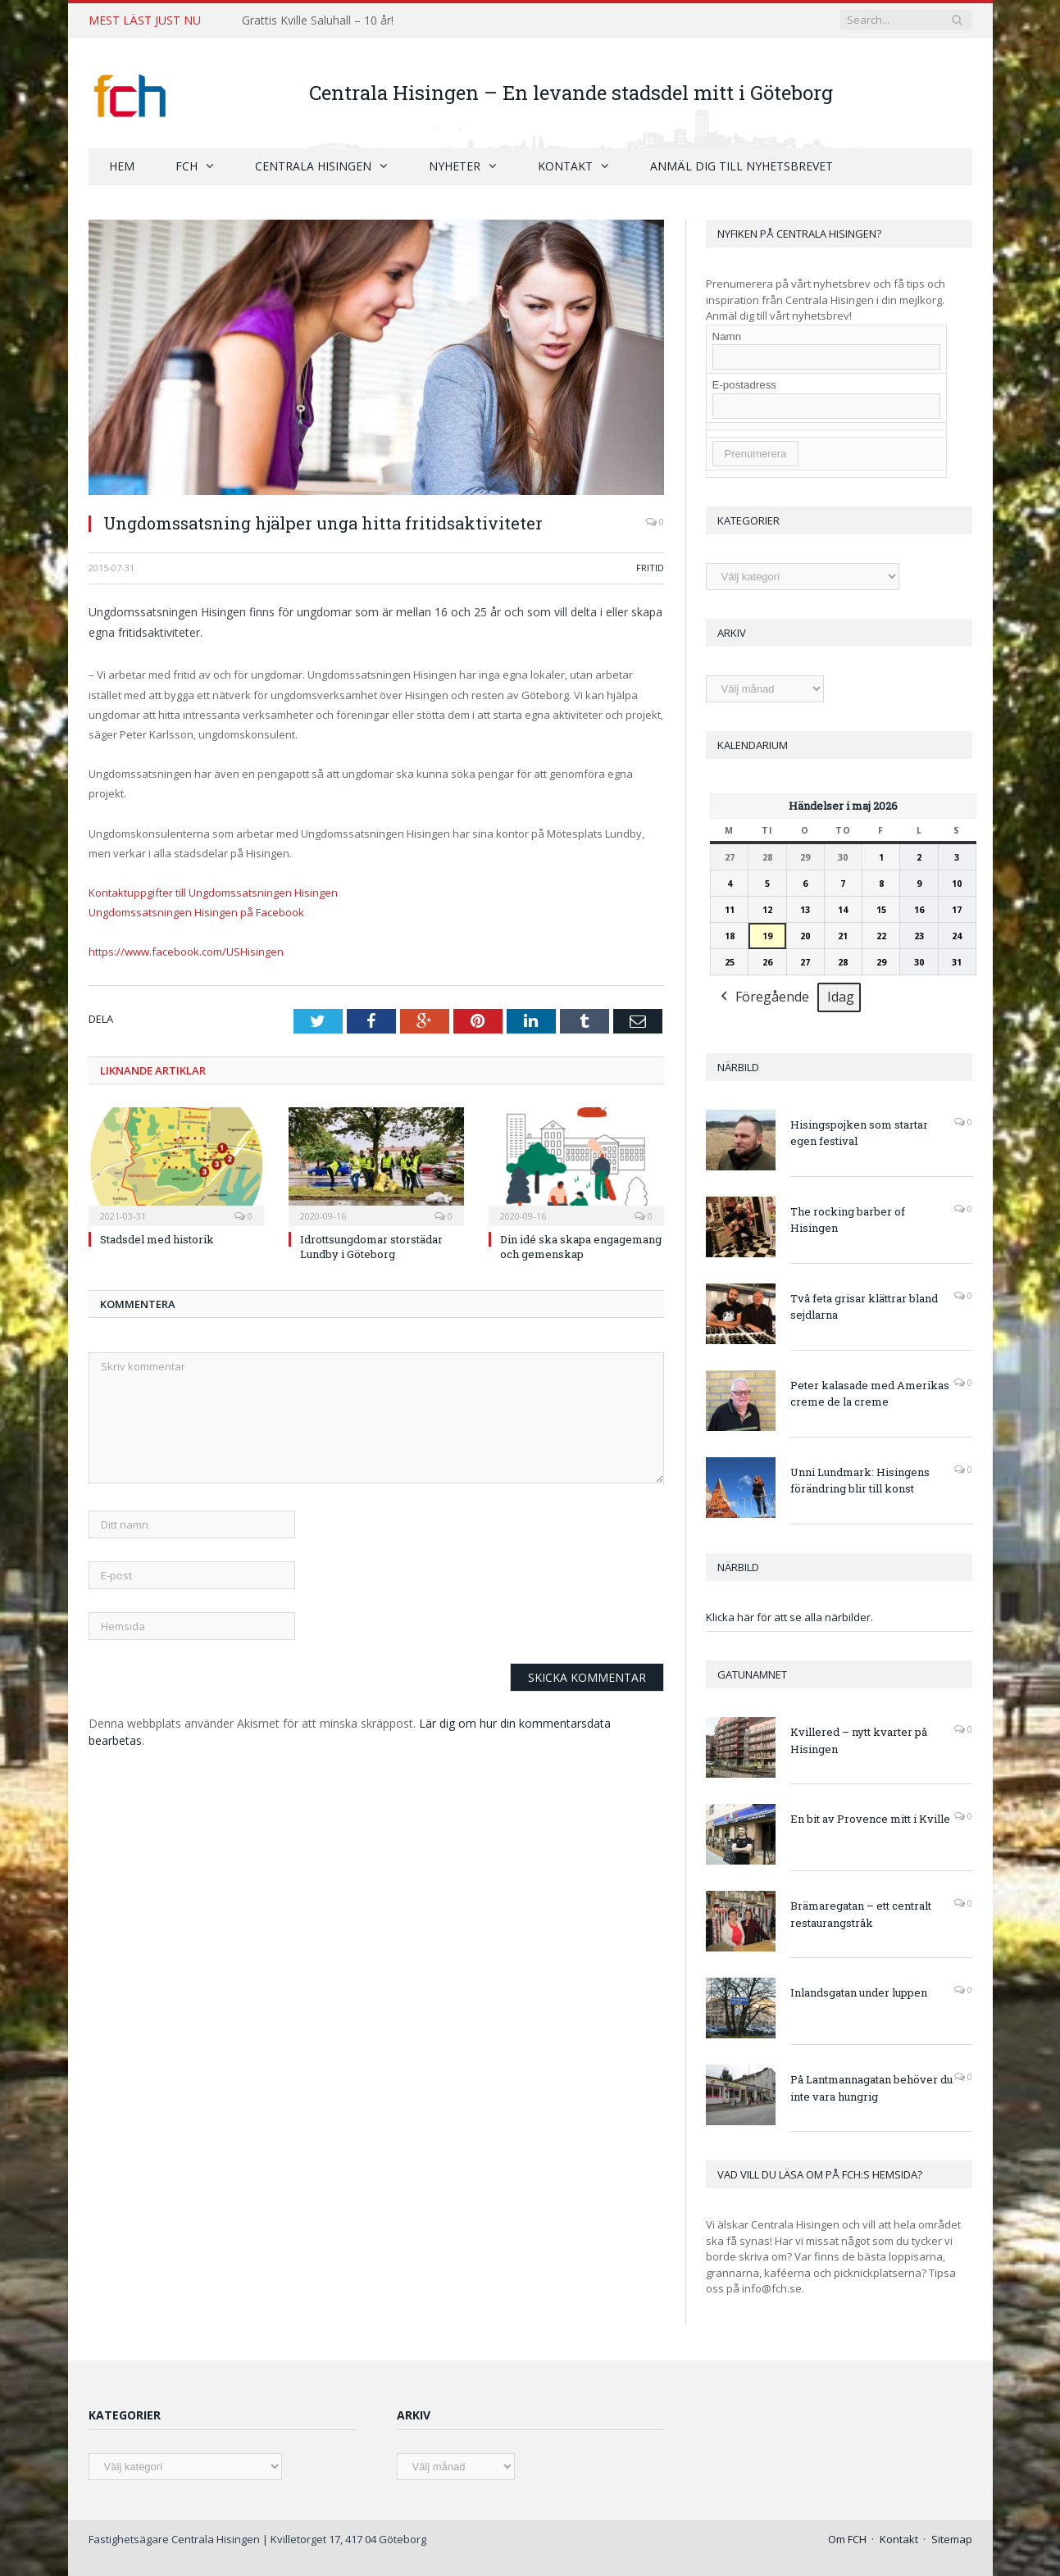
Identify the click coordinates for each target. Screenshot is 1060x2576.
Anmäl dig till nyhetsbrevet (741, 166)
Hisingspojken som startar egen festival (859, 1133)
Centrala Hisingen (313, 166)
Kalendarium (752, 745)
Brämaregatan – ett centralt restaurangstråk (860, 1914)
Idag (840, 997)
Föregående (763, 998)
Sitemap (951, 2539)
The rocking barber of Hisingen (847, 1220)
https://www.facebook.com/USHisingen (186, 951)
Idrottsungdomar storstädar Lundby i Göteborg (371, 1246)
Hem (121, 166)
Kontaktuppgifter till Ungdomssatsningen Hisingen (213, 892)
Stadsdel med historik (157, 1239)
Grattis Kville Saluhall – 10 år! (318, 20)
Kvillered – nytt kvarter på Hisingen (858, 1740)
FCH (186, 166)
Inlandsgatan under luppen (858, 1992)
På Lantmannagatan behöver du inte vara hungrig (871, 2088)
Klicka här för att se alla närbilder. (789, 1617)
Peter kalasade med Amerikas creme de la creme (869, 1394)
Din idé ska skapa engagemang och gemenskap (581, 1246)
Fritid (650, 567)
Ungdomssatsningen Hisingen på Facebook (196, 912)
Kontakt (565, 166)
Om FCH (847, 2539)
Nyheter (454, 166)
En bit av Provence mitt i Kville (870, 1818)
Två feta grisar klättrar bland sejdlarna (864, 1307)
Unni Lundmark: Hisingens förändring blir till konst (860, 1481)
